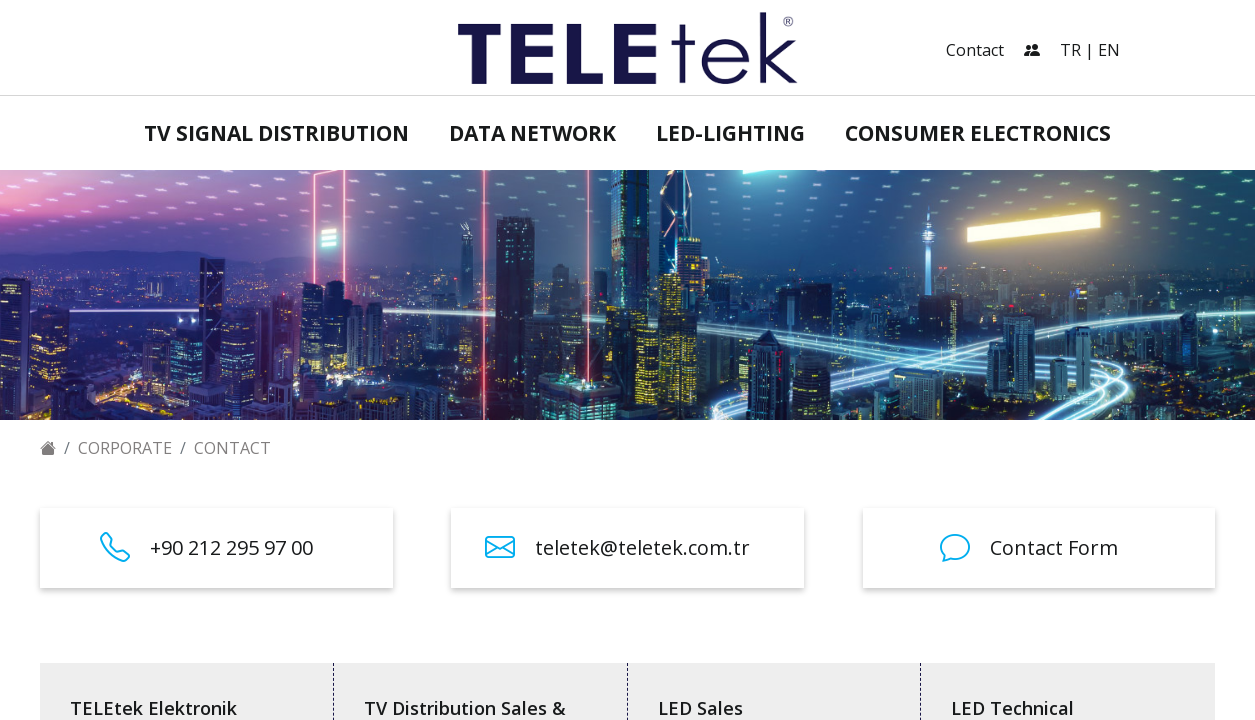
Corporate (125, 448)
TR (1070, 50)
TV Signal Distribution (276, 133)
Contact (975, 50)
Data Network (532, 133)
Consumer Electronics (978, 133)
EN (1109, 50)
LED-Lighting (730, 133)
